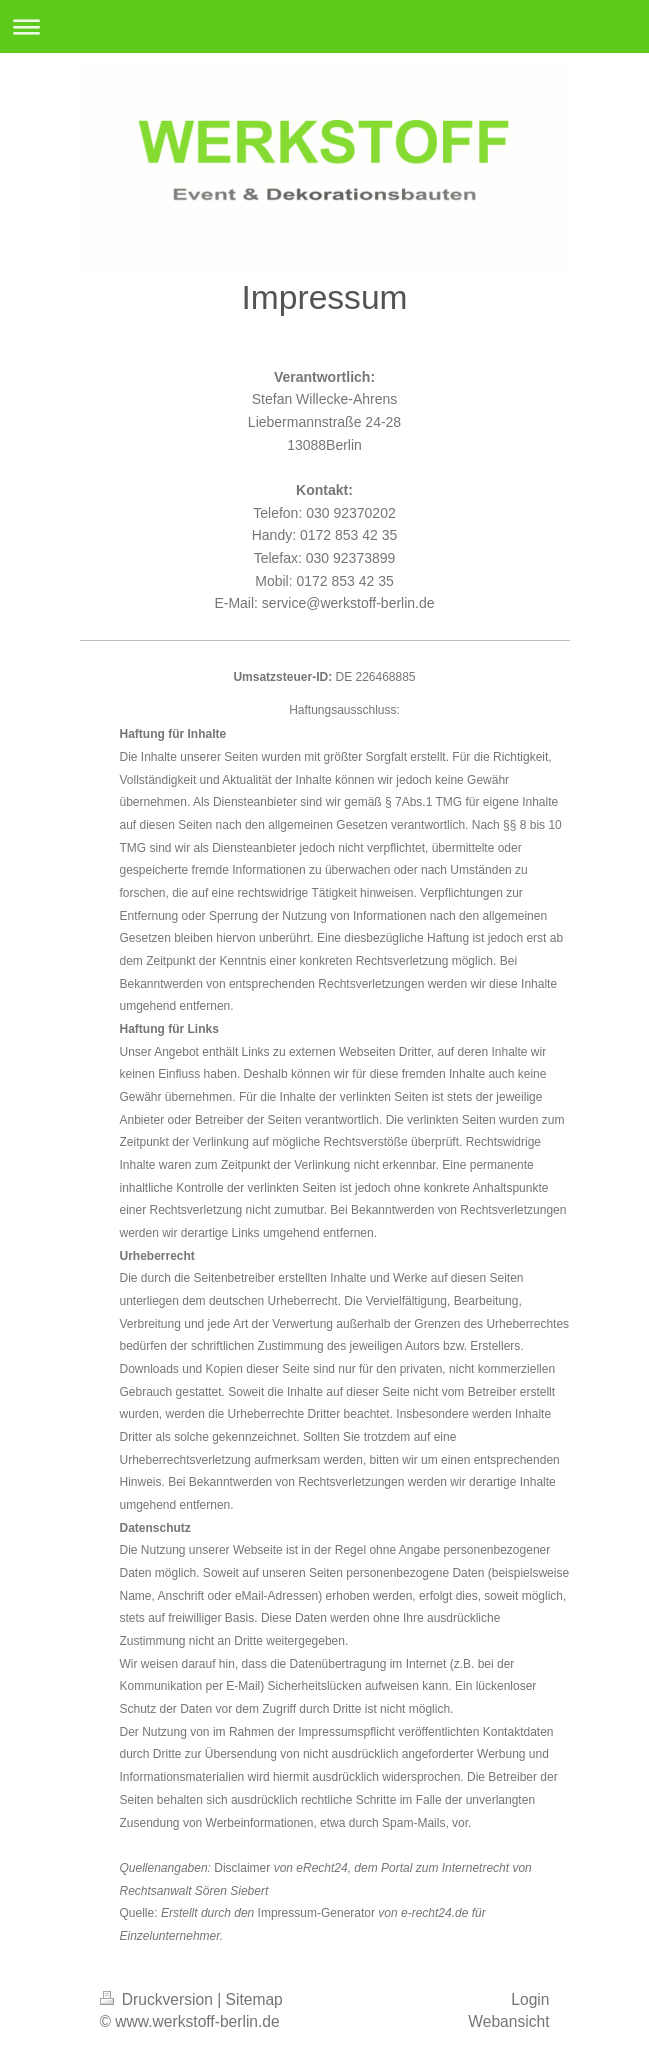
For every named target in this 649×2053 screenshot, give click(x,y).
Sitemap (254, 1999)
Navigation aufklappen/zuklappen (324, 26)
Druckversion (159, 1999)
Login (530, 1999)
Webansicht (508, 2021)
